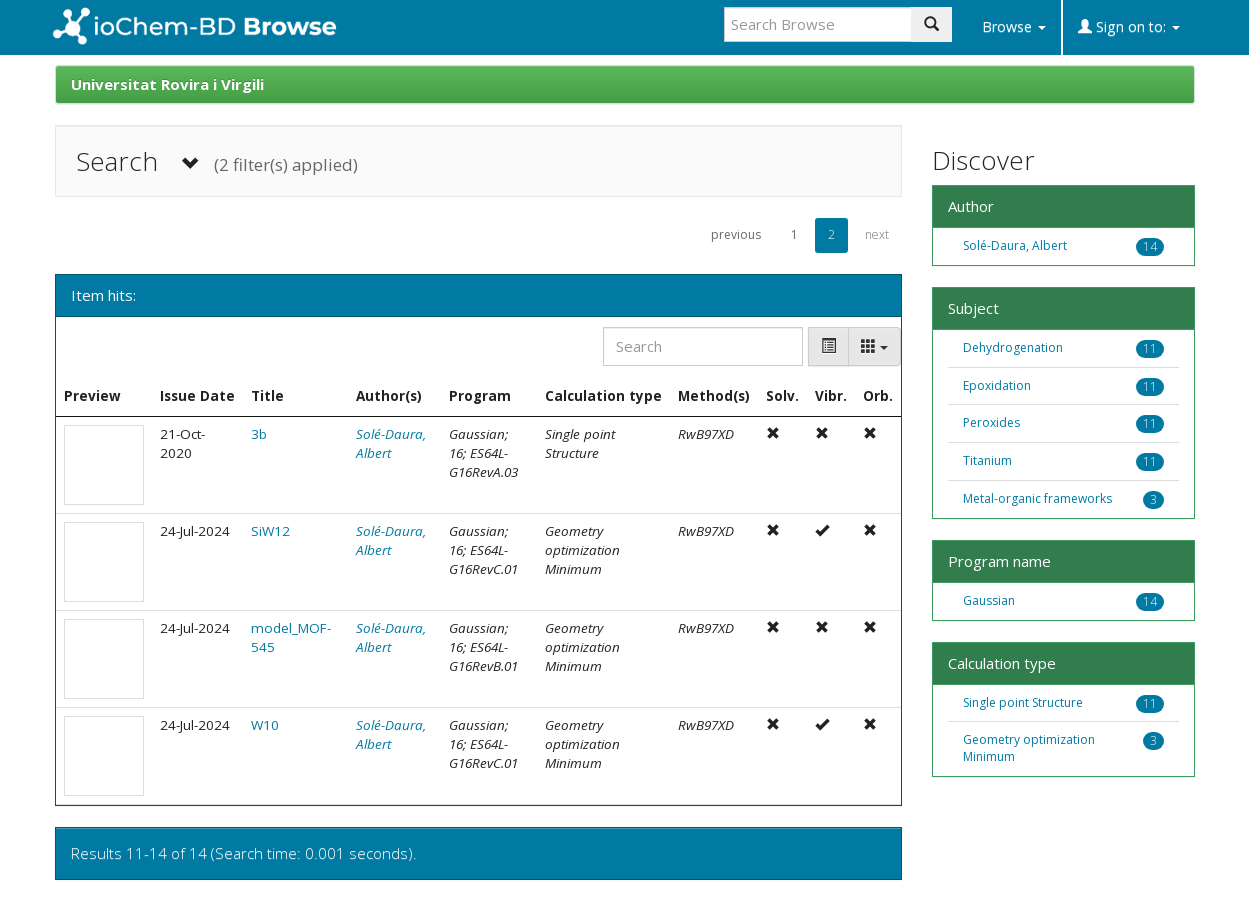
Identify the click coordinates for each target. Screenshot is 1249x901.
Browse (1014, 26)
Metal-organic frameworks (1037, 498)
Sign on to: (1129, 26)
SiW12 (270, 531)
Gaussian (989, 600)
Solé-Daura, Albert (1015, 245)
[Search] (703, 346)
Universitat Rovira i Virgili (167, 84)
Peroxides (991, 422)
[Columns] (874, 346)
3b (259, 434)
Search (217, 161)
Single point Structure (1023, 702)
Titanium (987, 460)
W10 (265, 725)
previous (736, 234)
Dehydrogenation (1013, 347)
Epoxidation (997, 385)
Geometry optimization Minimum (1029, 748)
